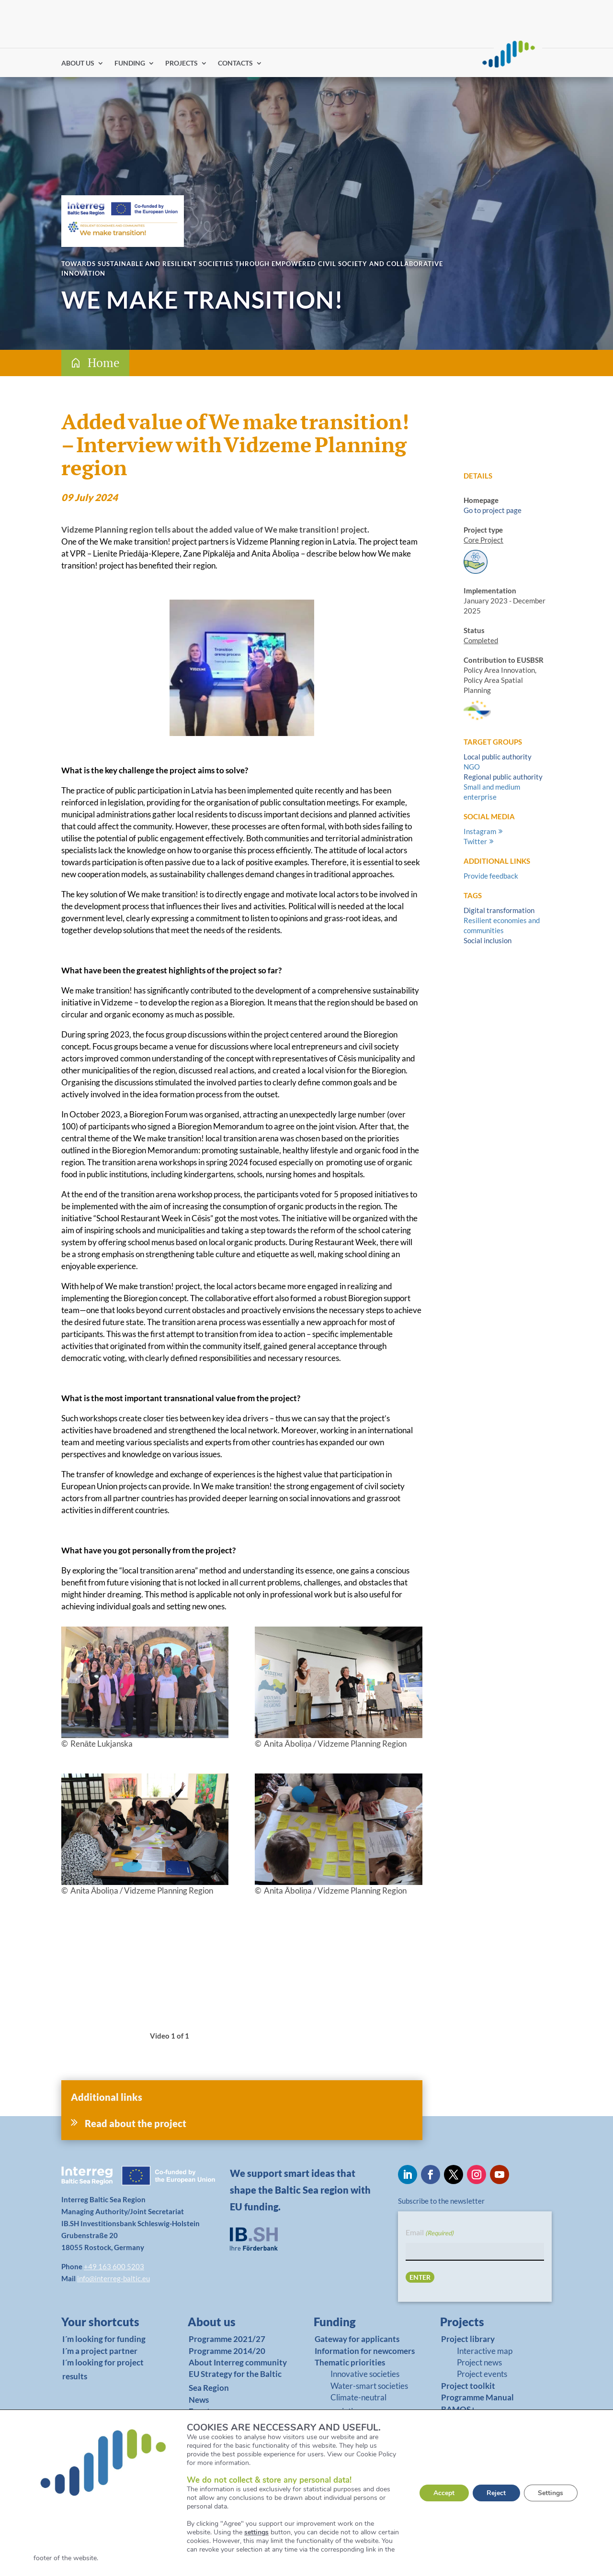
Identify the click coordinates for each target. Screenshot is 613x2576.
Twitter (475, 841)
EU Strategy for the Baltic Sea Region (235, 2381)
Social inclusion (487, 940)
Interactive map (484, 2351)
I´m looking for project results (103, 2369)
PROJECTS (181, 63)
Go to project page (493, 510)
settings (256, 2532)
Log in (415, 62)
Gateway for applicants (357, 2339)
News (199, 2400)
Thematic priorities (350, 2362)
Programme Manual (477, 2397)
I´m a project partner (99, 2351)
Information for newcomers (365, 2351)
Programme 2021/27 (227, 2339)
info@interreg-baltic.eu (113, 2278)
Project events (482, 2374)
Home (104, 362)
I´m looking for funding (104, 2339)
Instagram (480, 831)
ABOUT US (77, 63)
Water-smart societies (369, 2386)
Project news (479, 2362)
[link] (105, 2324)
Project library (468, 2339)
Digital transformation (499, 910)
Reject (495, 2493)
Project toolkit (468, 2386)
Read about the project (135, 2123)
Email (430, 2233)
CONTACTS (235, 63)
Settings (550, 2493)
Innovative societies (364, 2374)
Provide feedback (491, 875)
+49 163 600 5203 (114, 2266)
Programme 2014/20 (227, 2351)
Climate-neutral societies (358, 2404)
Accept (443, 2493)
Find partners (376, 62)
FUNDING (129, 63)
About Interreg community (238, 2362)
